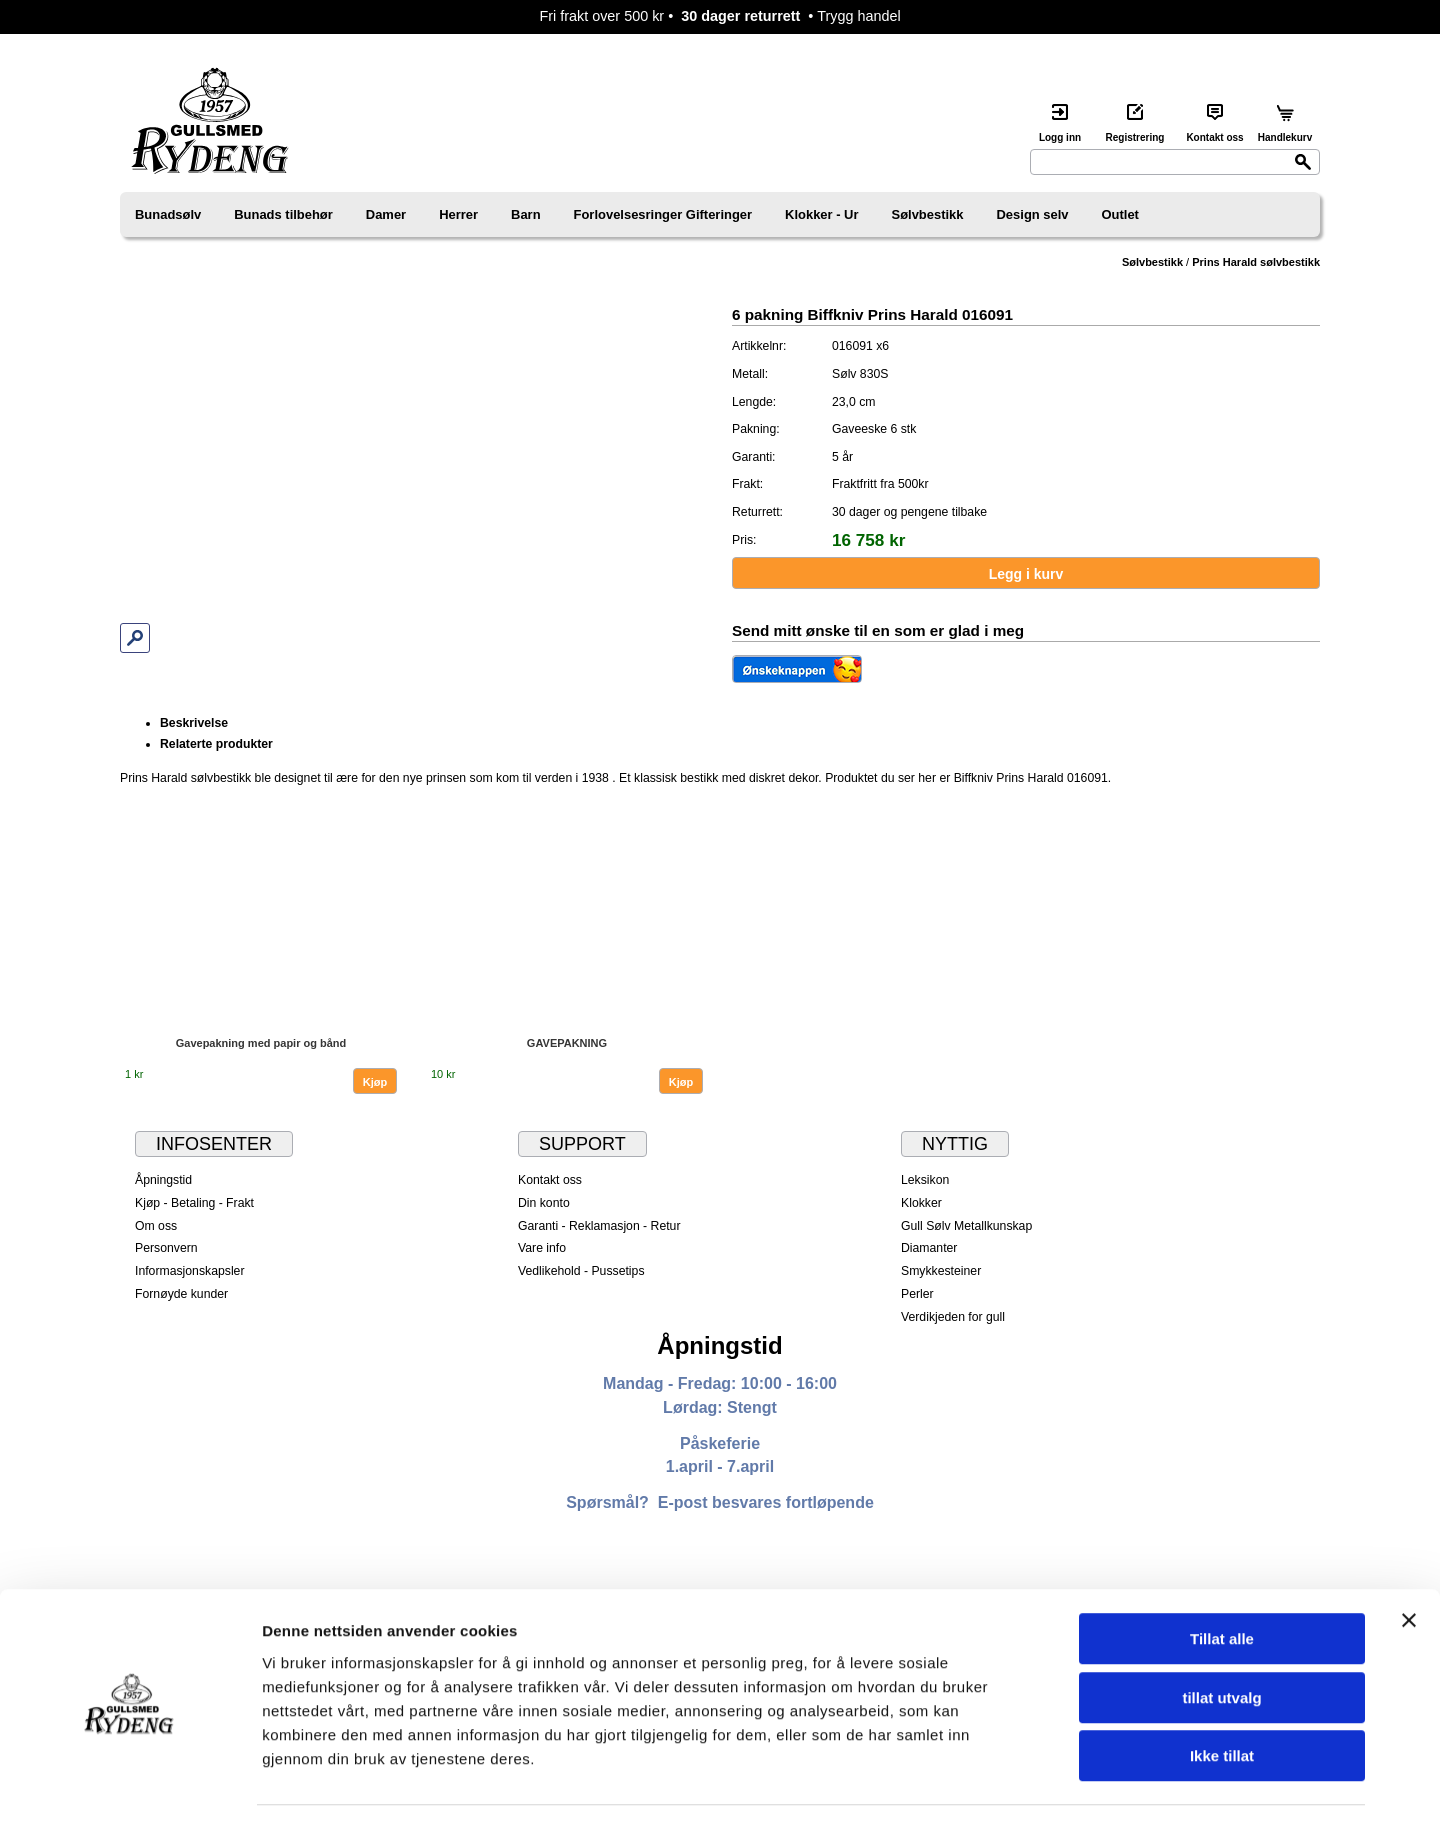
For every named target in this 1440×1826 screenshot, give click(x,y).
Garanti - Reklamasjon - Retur (599, 1226)
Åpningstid (163, 1180)
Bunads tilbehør (283, 214)
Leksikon (925, 1180)
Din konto (544, 1203)
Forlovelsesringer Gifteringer (663, 214)
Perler (917, 1294)
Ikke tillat (1222, 1698)
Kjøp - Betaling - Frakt (194, 1203)
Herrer (458, 214)
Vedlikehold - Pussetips (581, 1271)
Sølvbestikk (928, 214)
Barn (526, 214)
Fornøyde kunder (181, 1294)
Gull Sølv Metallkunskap (966, 1226)
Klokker (921, 1203)
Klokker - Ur (821, 214)
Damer (386, 214)
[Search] (1175, 162)
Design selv (1033, 214)
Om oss (156, 1226)
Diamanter (929, 1248)
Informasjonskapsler (189, 1271)
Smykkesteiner (941, 1271)
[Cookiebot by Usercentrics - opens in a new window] (129, 1787)
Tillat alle (1222, 1581)
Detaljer (1065, 1786)
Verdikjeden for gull (953, 1317)
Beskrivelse (194, 723)
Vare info (542, 1248)
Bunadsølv (168, 214)
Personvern (166, 1248)
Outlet (1120, 214)
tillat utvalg (1221, 1640)
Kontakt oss (550, 1180)
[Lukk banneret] (1409, 1563)
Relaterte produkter (216, 744)
